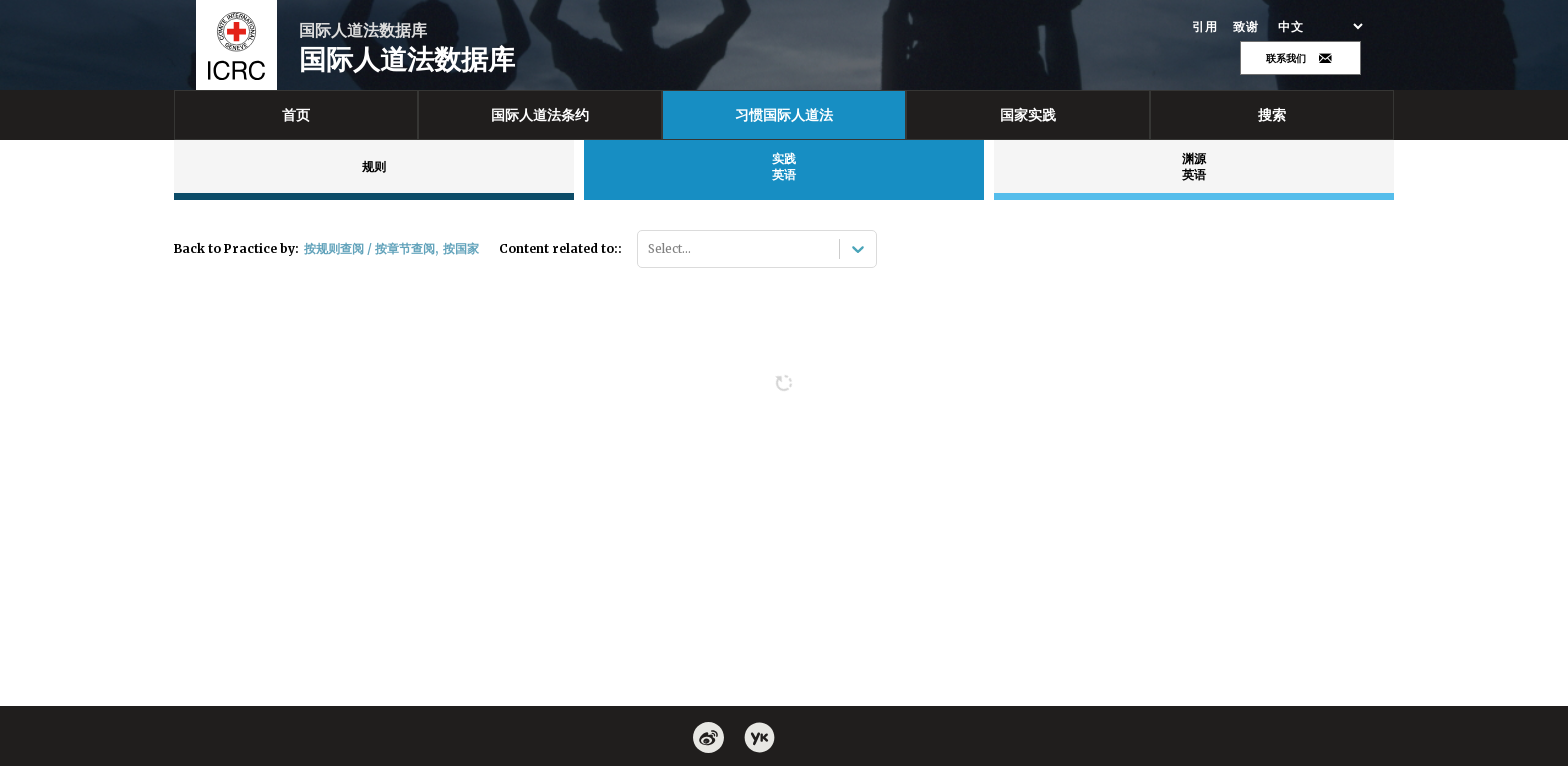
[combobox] (649, 249)
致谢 (1245, 27)
